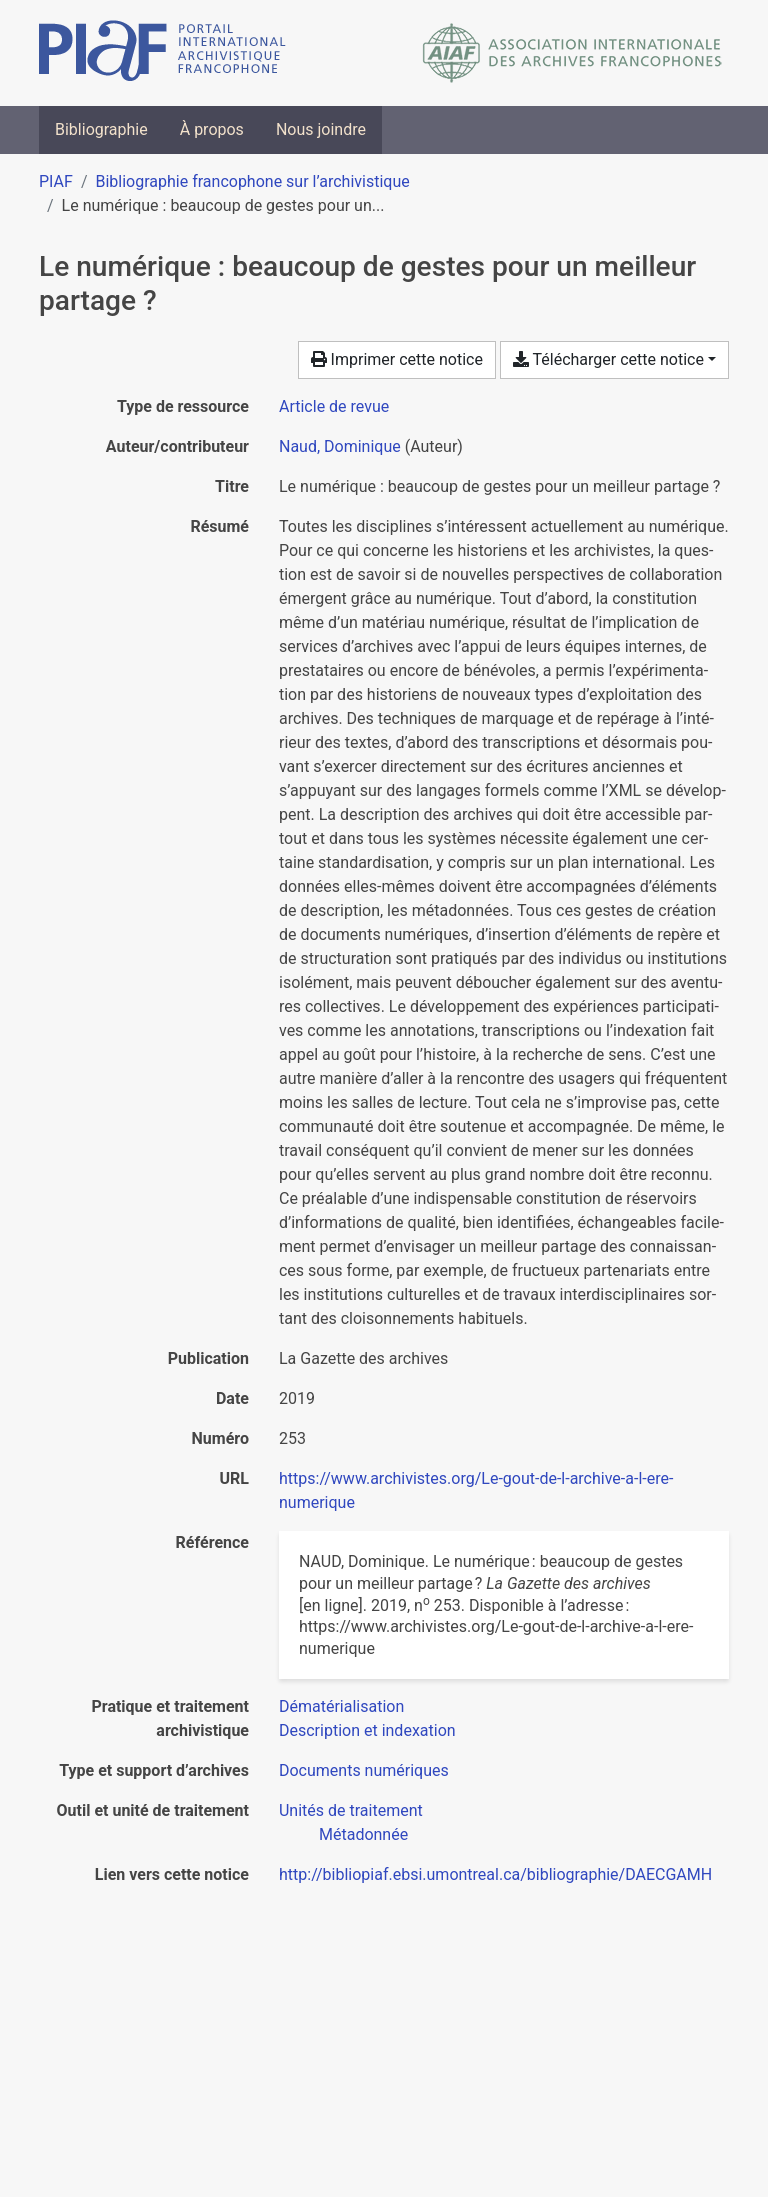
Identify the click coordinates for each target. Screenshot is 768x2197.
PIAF (56, 181)
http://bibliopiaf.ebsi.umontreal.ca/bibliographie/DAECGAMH (495, 1874)
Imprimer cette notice (397, 359)
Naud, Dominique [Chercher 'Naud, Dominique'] (340, 446)
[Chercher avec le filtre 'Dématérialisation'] (341, 1706)
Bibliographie (101, 129)
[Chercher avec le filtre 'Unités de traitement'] (351, 1810)
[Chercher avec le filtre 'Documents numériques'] (364, 1770)
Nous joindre (321, 129)
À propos (212, 129)
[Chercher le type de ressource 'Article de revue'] (334, 406)
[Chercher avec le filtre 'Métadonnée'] (363, 1834)
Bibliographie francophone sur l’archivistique (252, 181)
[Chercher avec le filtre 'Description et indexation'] (367, 1730)
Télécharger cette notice (608, 359)
